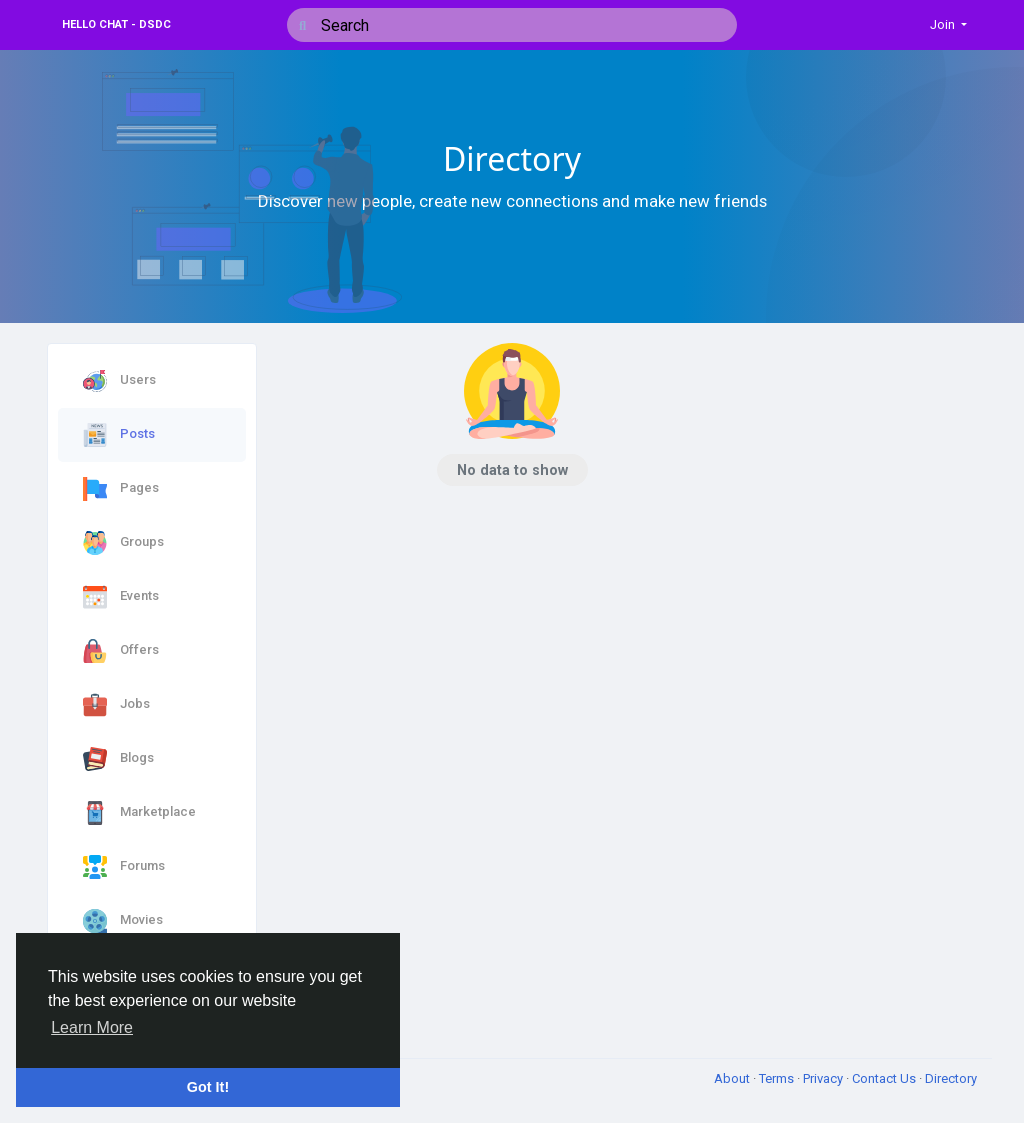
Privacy (824, 1078)
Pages (121, 489)
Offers (121, 651)
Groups (123, 543)
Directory (951, 1078)
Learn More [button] (92, 1027)
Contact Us (885, 1078)
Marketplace (139, 813)
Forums (124, 867)
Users (119, 381)
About (733, 1078)
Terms (778, 1078)
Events (121, 597)
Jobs (116, 705)
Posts (119, 435)
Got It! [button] (208, 1087)
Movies (123, 921)
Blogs (118, 759)
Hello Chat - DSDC (116, 24)
